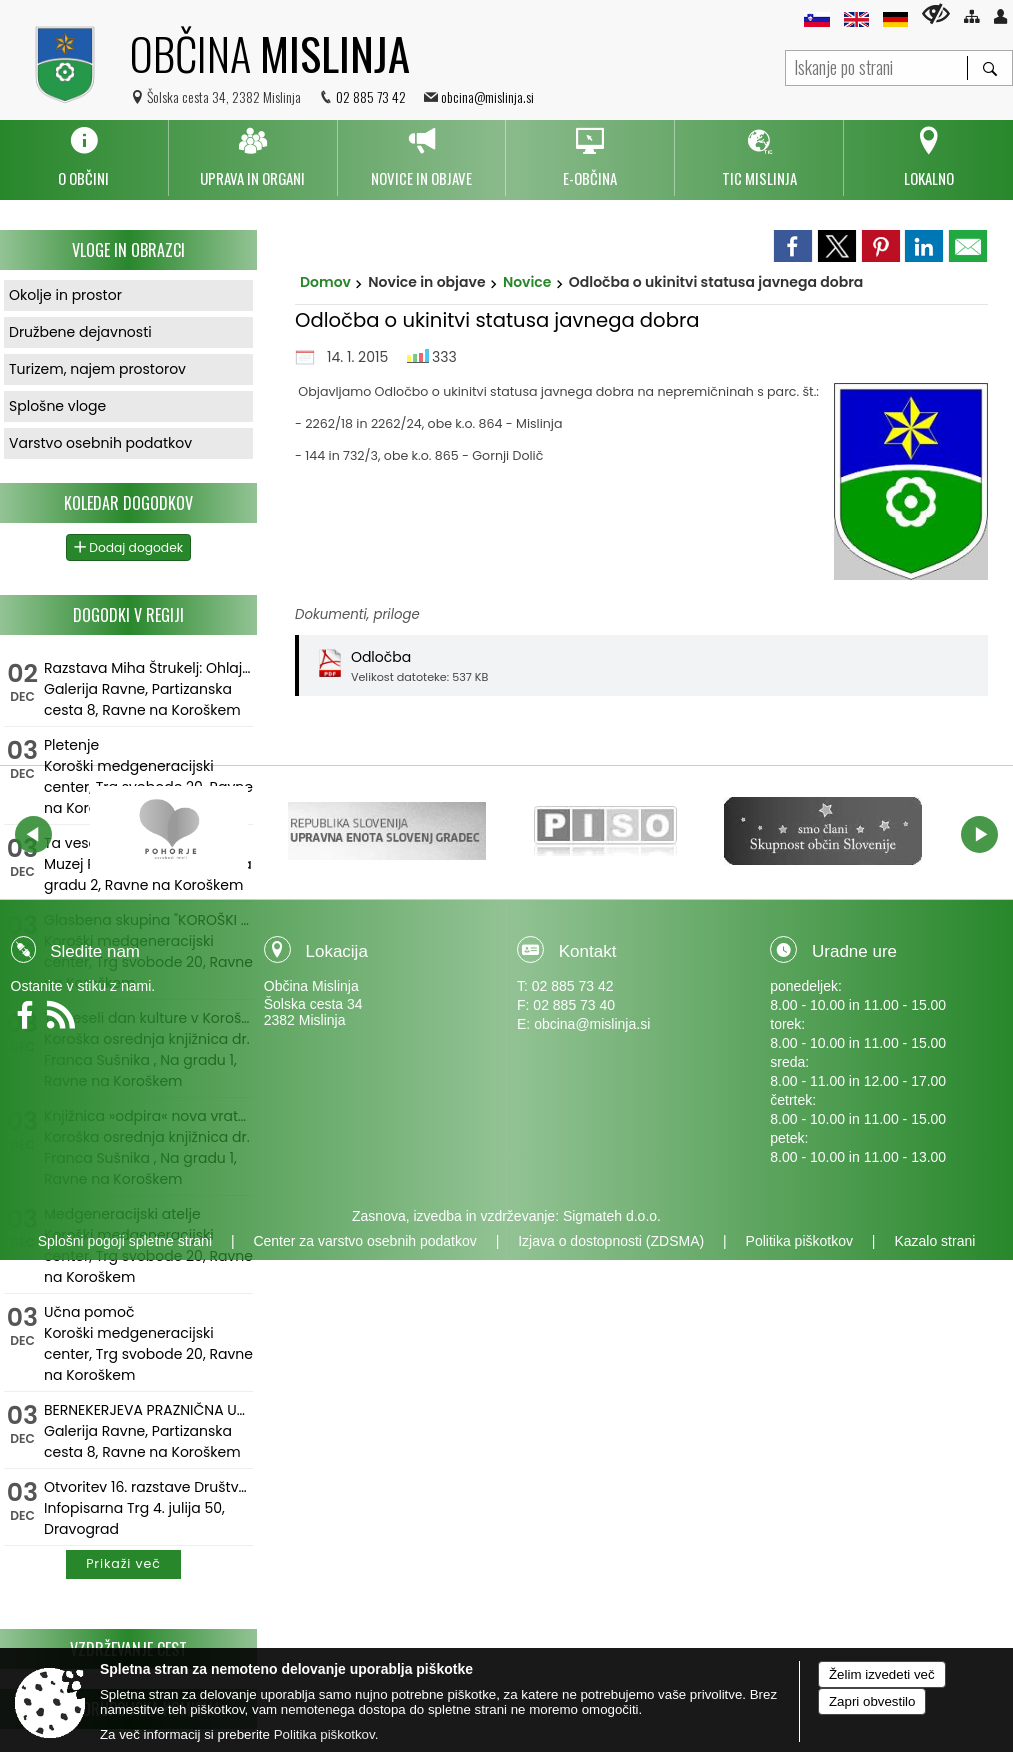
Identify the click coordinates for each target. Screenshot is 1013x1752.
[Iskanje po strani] (876, 65)
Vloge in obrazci (128, 250)
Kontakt (588, 951)
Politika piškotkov (799, 1241)
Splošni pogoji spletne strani (125, 1241)
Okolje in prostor (65, 295)
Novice (527, 282)
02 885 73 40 (574, 1005)
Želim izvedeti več (882, 1674)
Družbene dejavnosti (80, 332)
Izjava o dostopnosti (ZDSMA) (611, 1241)
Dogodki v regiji (128, 615)
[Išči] (989, 68)
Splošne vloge (57, 406)
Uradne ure (854, 951)
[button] (33, 834)
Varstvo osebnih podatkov (100, 443)
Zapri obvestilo (872, 1701)
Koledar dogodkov (128, 503)
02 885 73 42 (371, 96)
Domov (325, 282)
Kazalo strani (934, 1241)
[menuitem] (84, 158)
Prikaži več (123, 1563)
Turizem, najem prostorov (97, 369)
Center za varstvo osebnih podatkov (364, 1241)
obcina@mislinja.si (487, 96)
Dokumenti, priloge (357, 614)
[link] (793, 246)
